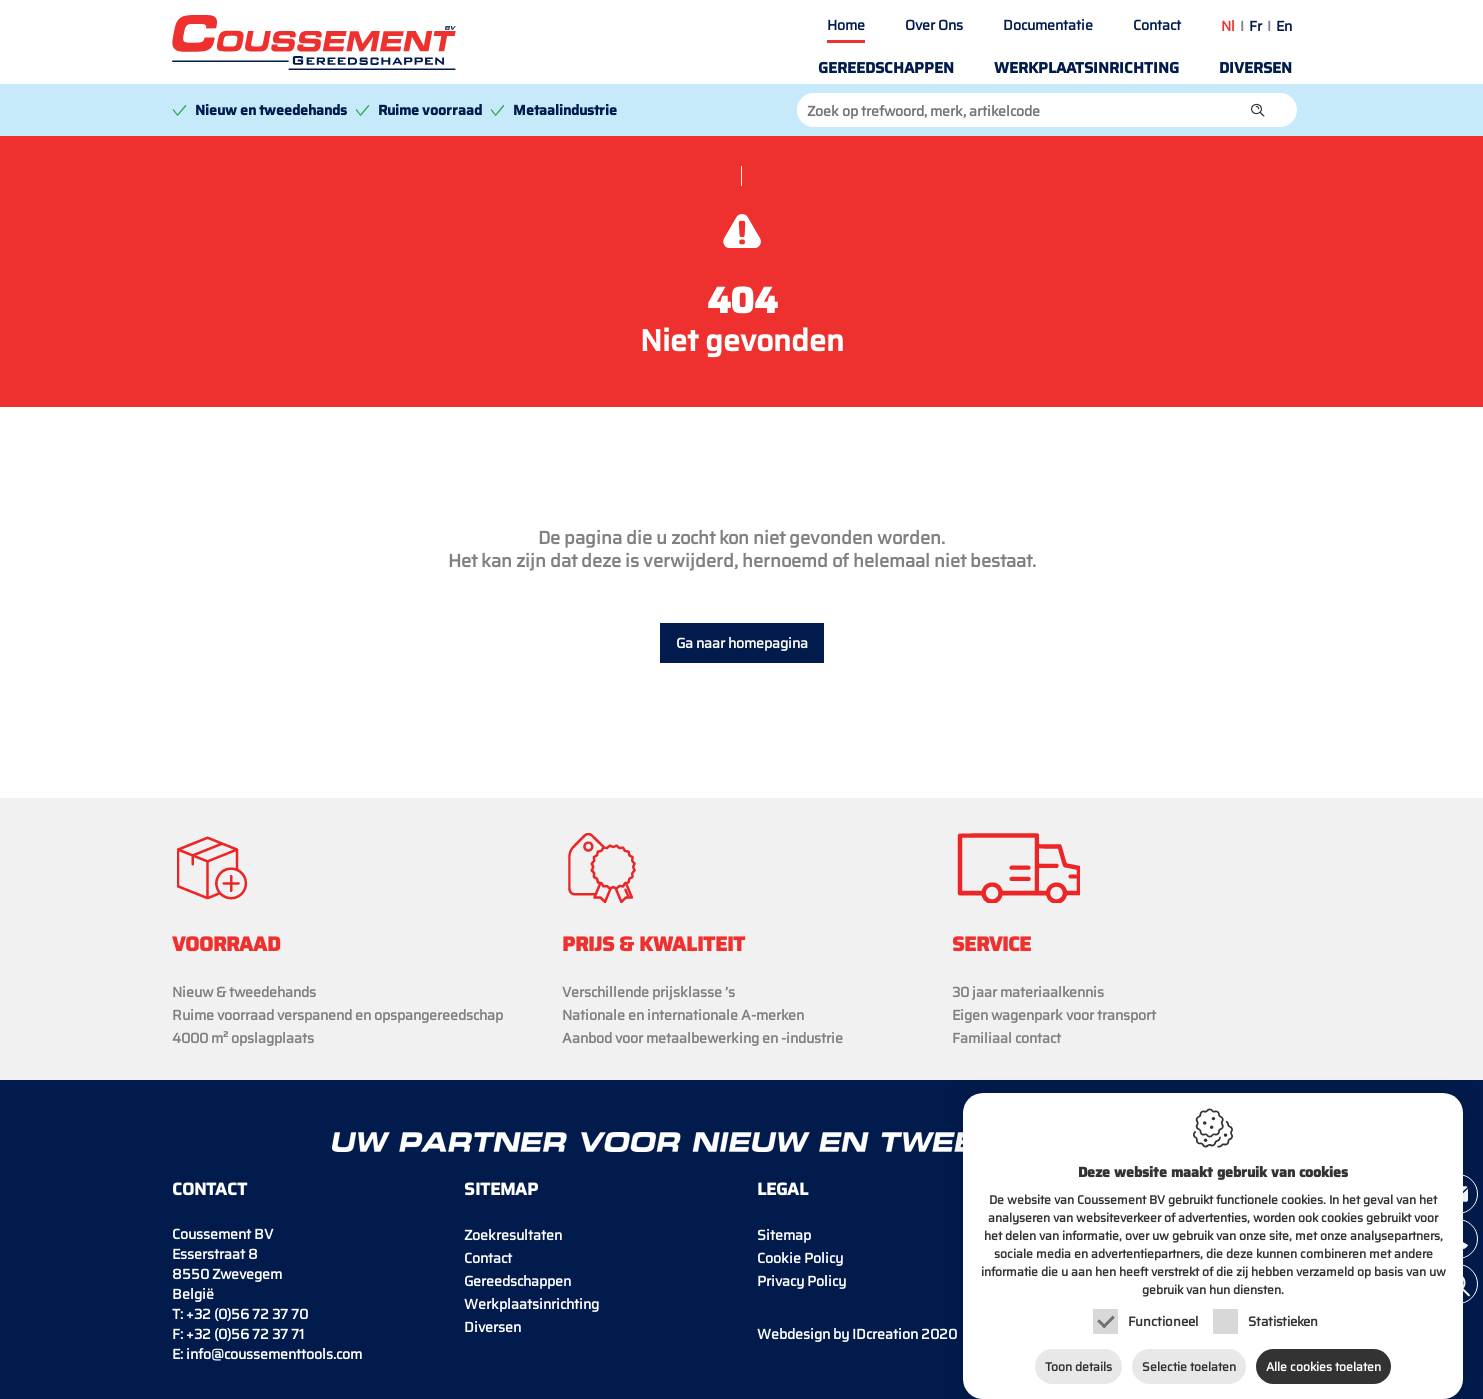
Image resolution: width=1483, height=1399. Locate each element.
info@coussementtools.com (274, 1354)
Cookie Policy (800, 1258)
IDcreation (837, 1334)
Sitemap (784, 1235)
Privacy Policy (801, 1281)
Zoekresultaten (513, 1235)
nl (1228, 26)
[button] (1258, 110)
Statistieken (1283, 1316)
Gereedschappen (886, 68)
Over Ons (934, 25)
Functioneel (1163, 1316)
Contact (1157, 25)
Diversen (1255, 68)
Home (846, 25)
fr (1255, 26)
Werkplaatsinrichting (1086, 68)
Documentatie (1048, 25)
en (1284, 26)
